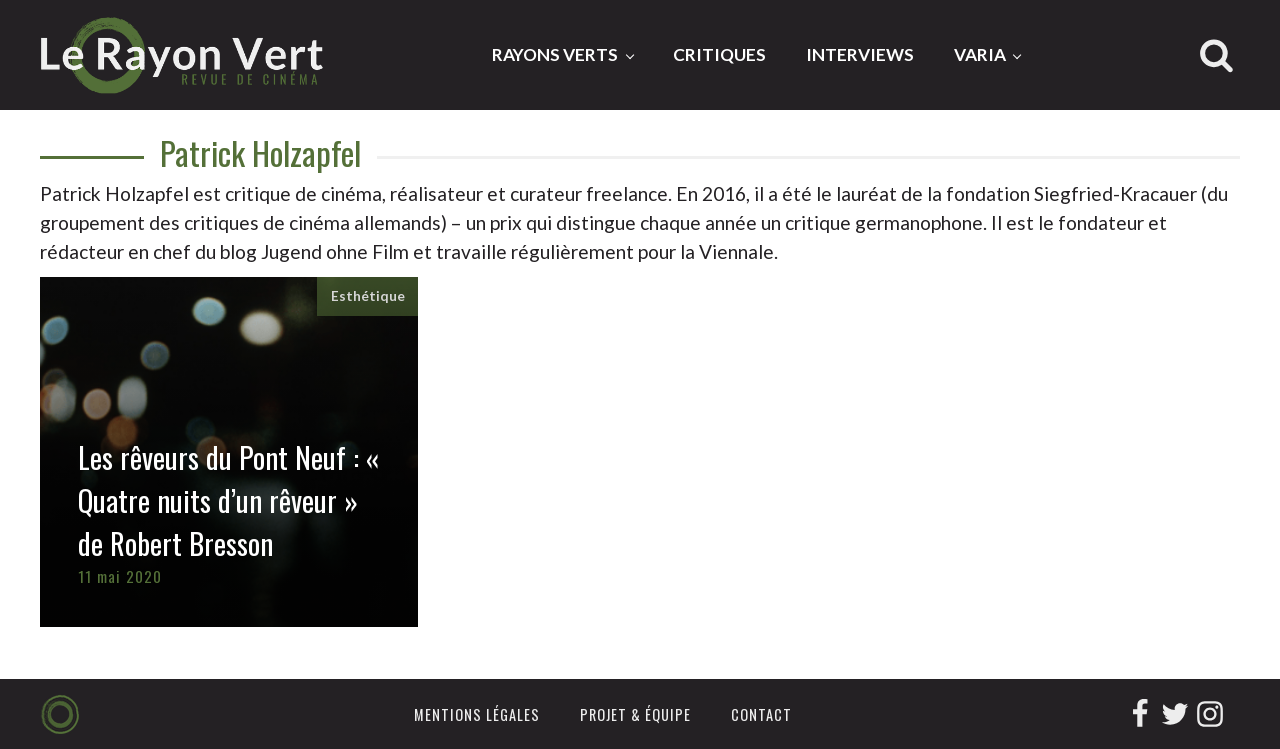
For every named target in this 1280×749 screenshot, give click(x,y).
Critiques (719, 54)
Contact (761, 714)
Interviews (860, 54)
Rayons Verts (555, 54)
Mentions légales (477, 714)
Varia (980, 54)
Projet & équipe (635, 714)
